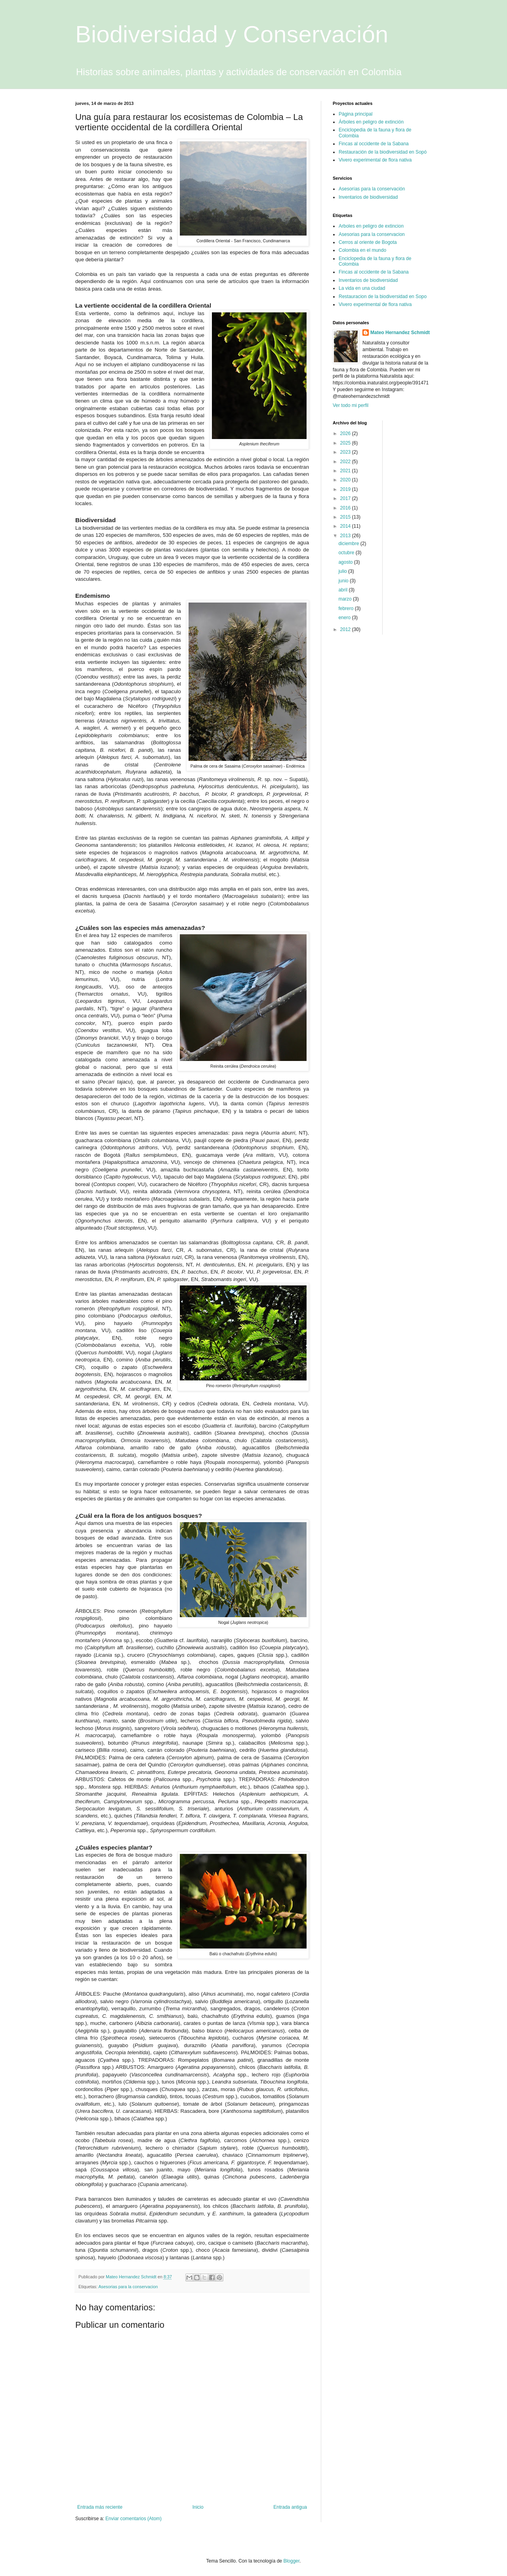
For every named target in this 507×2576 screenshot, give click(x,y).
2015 (346, 517)
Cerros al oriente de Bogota (368, 242)
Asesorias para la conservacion (128, 2286)
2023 (346, 452)
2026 (346, 433)
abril (343, 590)
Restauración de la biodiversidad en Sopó (383, 152)
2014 (346, 526)
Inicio (198, 2507)
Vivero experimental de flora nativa (375, 160)
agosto (346, 562)
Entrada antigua (290, 2507)
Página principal (355, 114)
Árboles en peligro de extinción (371, 122)
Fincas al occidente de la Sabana (374, 143)
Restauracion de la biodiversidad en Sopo (383, 296)
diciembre (349, 543)
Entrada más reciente (99, 2507)
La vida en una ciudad (362, 288)
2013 (346, 535)
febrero (346, 608)
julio (343, 571)
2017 (346, 498)
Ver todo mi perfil (350, 405)
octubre (346, 552)
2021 (346, 470)
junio (344, 581)
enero (345, 617)
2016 (346, 508)
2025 (346, 443)
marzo (345, 599)
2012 (346, 629)
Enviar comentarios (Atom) (133, 2518)
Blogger (291, 2561)
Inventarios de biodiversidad (368, 197)
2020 (346, 480)
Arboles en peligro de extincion (371, 226)
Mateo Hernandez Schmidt (400, 332)
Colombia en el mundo (362, 250)
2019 (346, 489)
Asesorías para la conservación (372, 189)
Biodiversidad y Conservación (231, 34)
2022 (346, 461)
